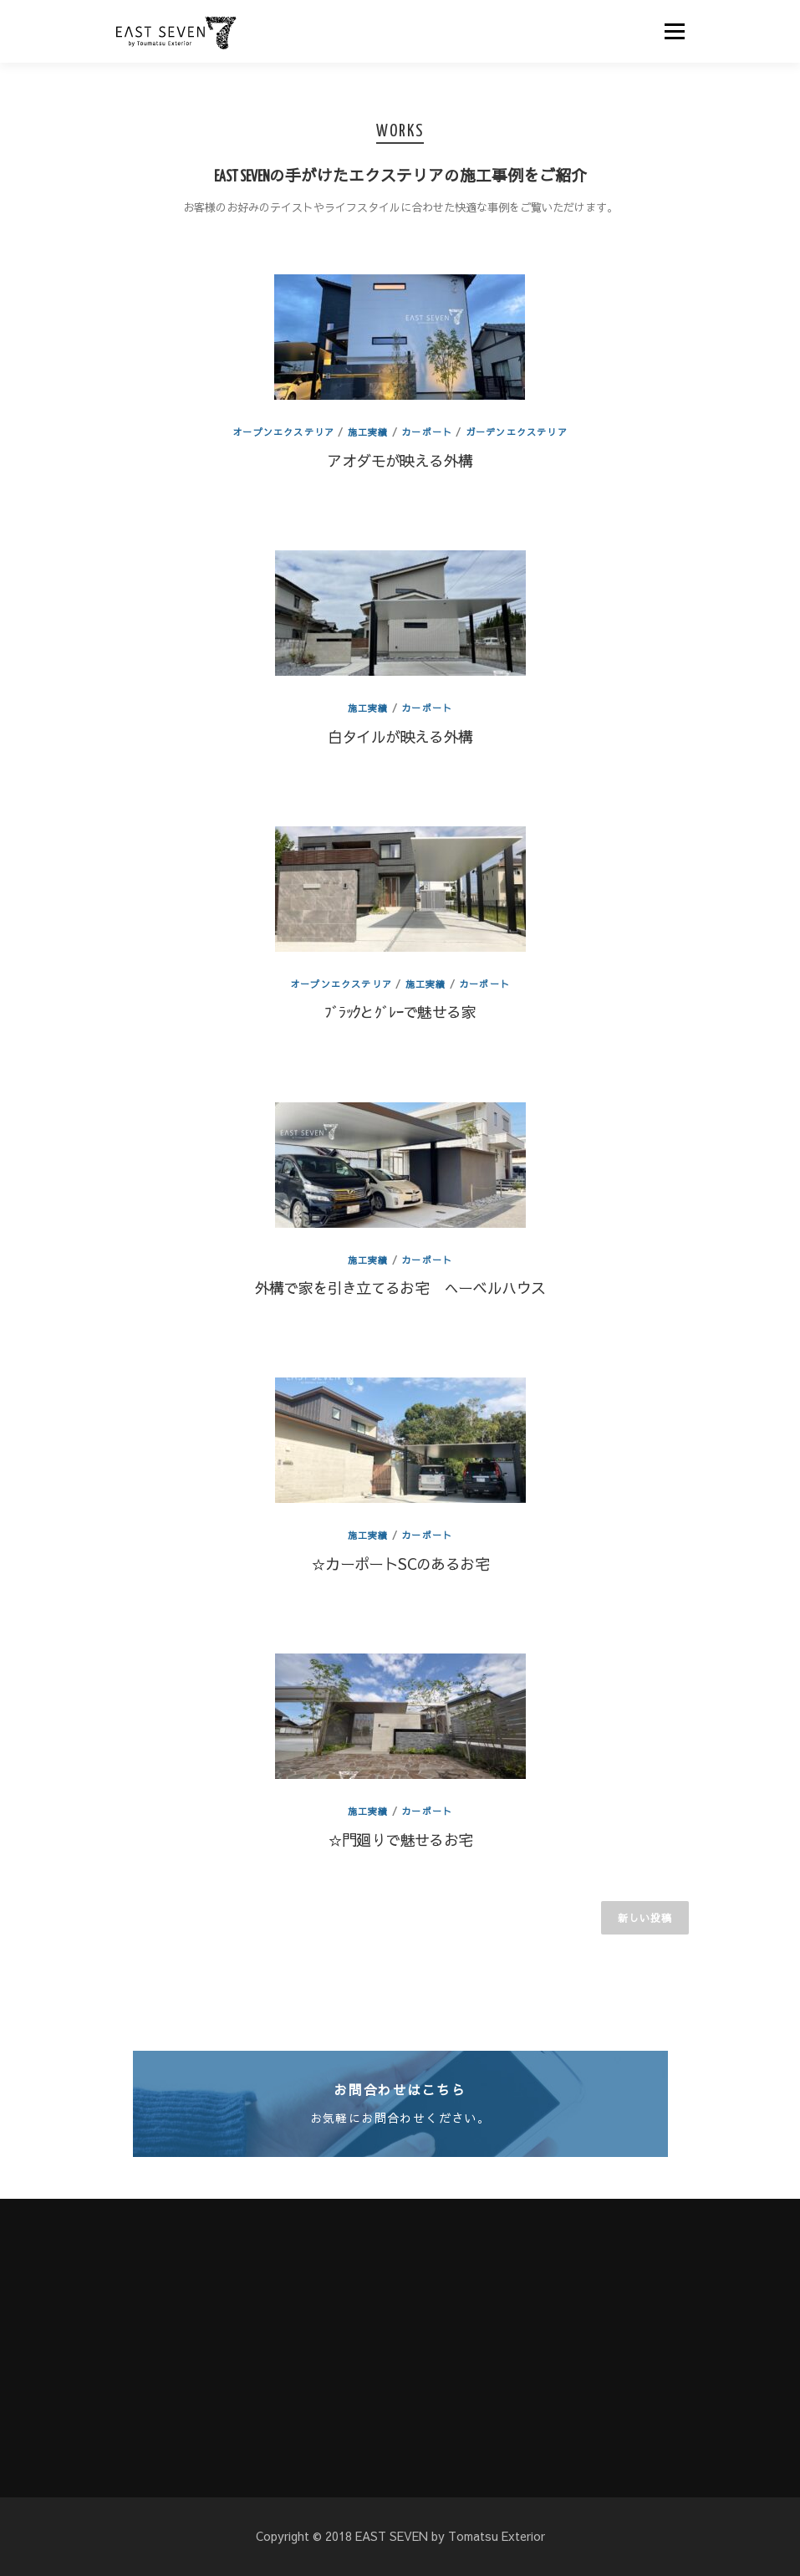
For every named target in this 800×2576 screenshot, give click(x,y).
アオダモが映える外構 (399, 460)
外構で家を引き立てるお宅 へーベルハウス (400, 1287)
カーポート (426, 432)
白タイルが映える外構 (400, 736)
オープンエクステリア (283, 432)
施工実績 (368, 432)
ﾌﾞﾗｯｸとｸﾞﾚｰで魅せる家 (400, 1011)
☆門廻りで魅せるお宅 (400, 1839)
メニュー (674, 31)
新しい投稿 (645, 1917)
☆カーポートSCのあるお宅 (400, 1563)
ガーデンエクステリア (517, 432)
